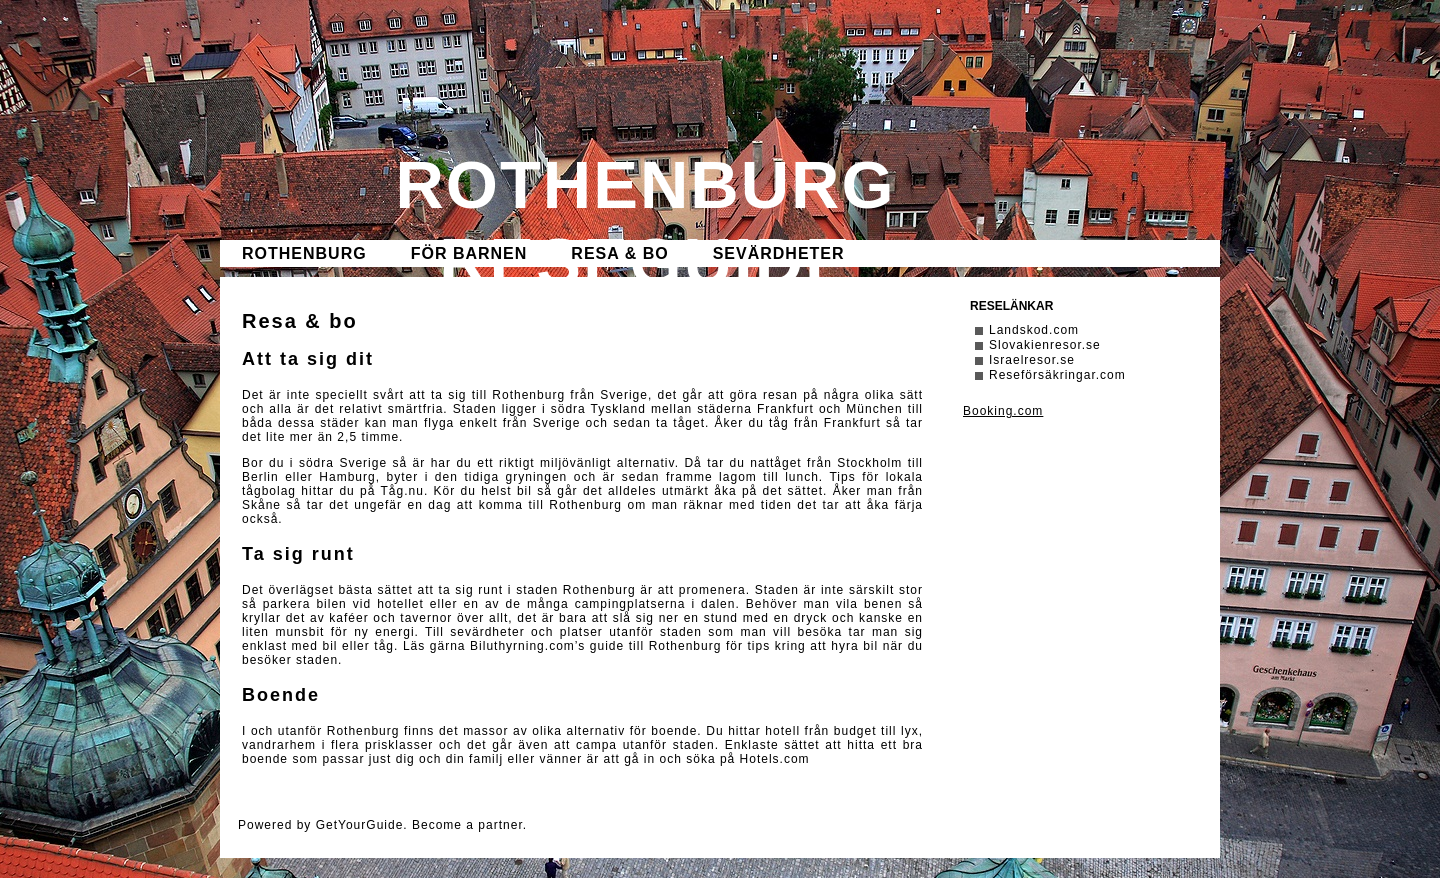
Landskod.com (1034, 330)
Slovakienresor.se (1045, 345)
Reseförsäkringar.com (1057, 375)
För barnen (469, 253)
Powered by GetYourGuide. (323, 825)
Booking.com (1003, 411)
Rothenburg (304, 253)
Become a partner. (469, 825)
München (874, 409)
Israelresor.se (1032, 360)
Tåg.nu (402, 491)
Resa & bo (619, 253)
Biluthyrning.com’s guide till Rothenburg (595, 646)
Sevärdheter (779, 253)
